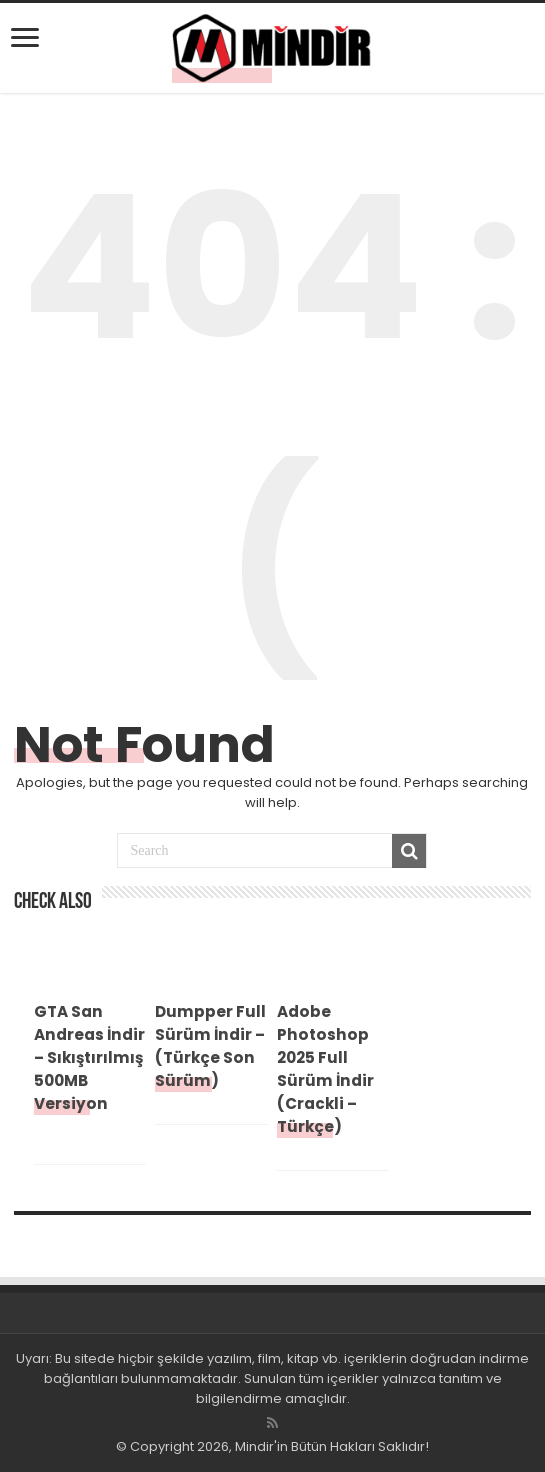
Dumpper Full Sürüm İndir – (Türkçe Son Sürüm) (210, 1046)
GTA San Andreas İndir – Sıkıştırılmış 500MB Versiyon (89, 1057)
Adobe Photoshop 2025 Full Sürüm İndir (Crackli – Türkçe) (325, 1069)
